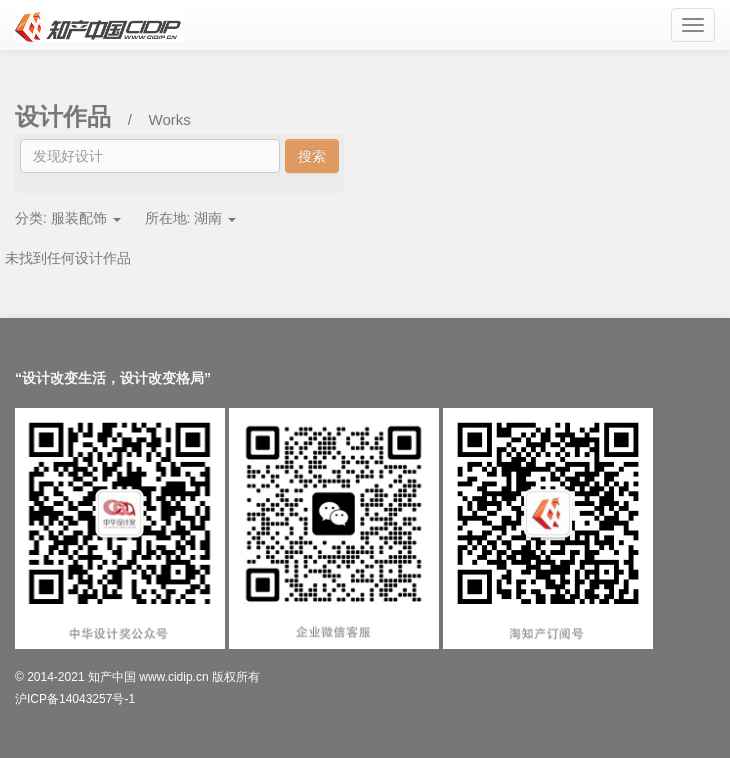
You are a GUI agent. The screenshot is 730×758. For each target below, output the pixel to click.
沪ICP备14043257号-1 (75, 699)
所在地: (191, 218)
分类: (68, 218)
